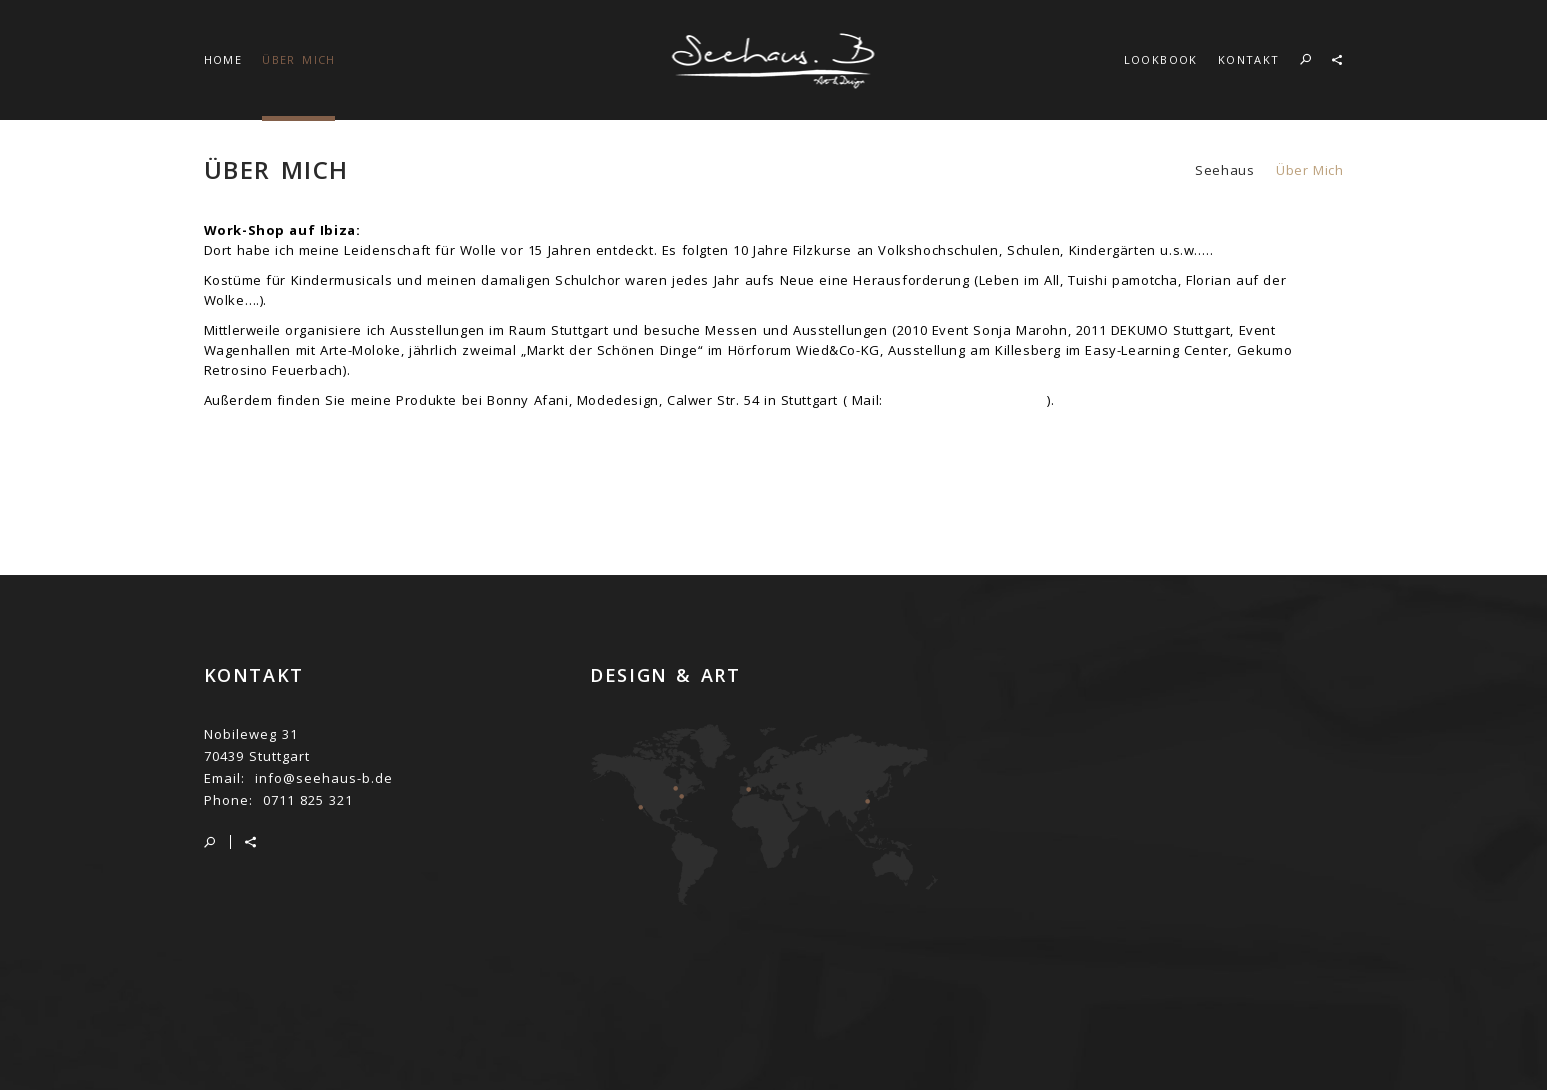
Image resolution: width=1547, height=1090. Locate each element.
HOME (223, 59)
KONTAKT (1249, 59)
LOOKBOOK (1161, 59)
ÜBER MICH (299, 59)
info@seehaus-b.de (324, 778)
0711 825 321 (308, 800)
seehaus (1224, 170)
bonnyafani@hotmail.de (968, 400)
